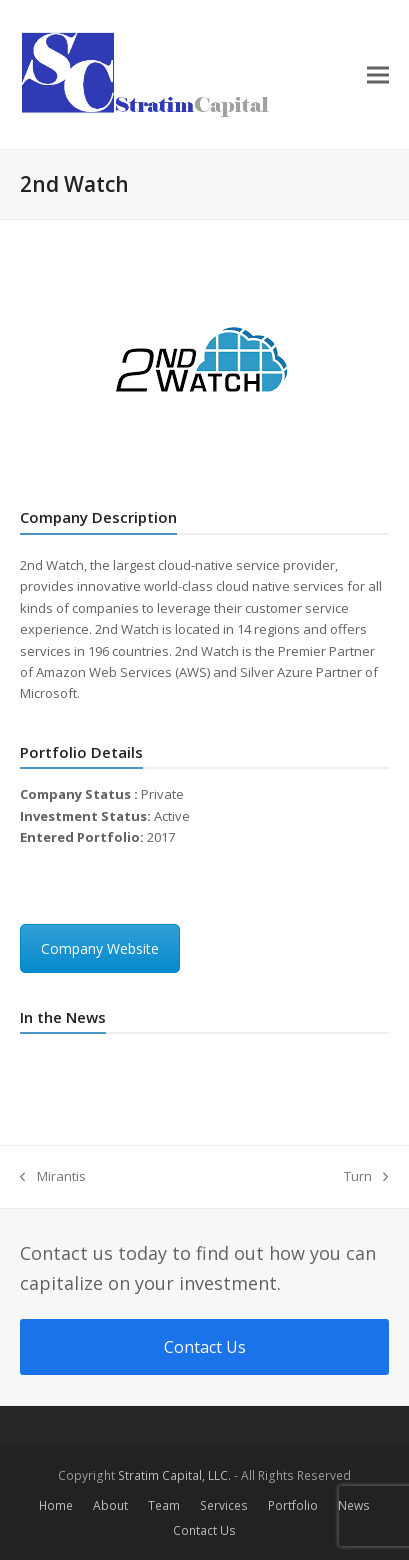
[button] (378, 74)
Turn (366, 1177)
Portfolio (293, 1505)
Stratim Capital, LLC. (174, 1475)
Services (224, 1505)
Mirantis (52, 1177)
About (110, 1505)
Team (164, 1505)
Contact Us (204, 1530)
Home (56, 1505)
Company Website (100, 948)
